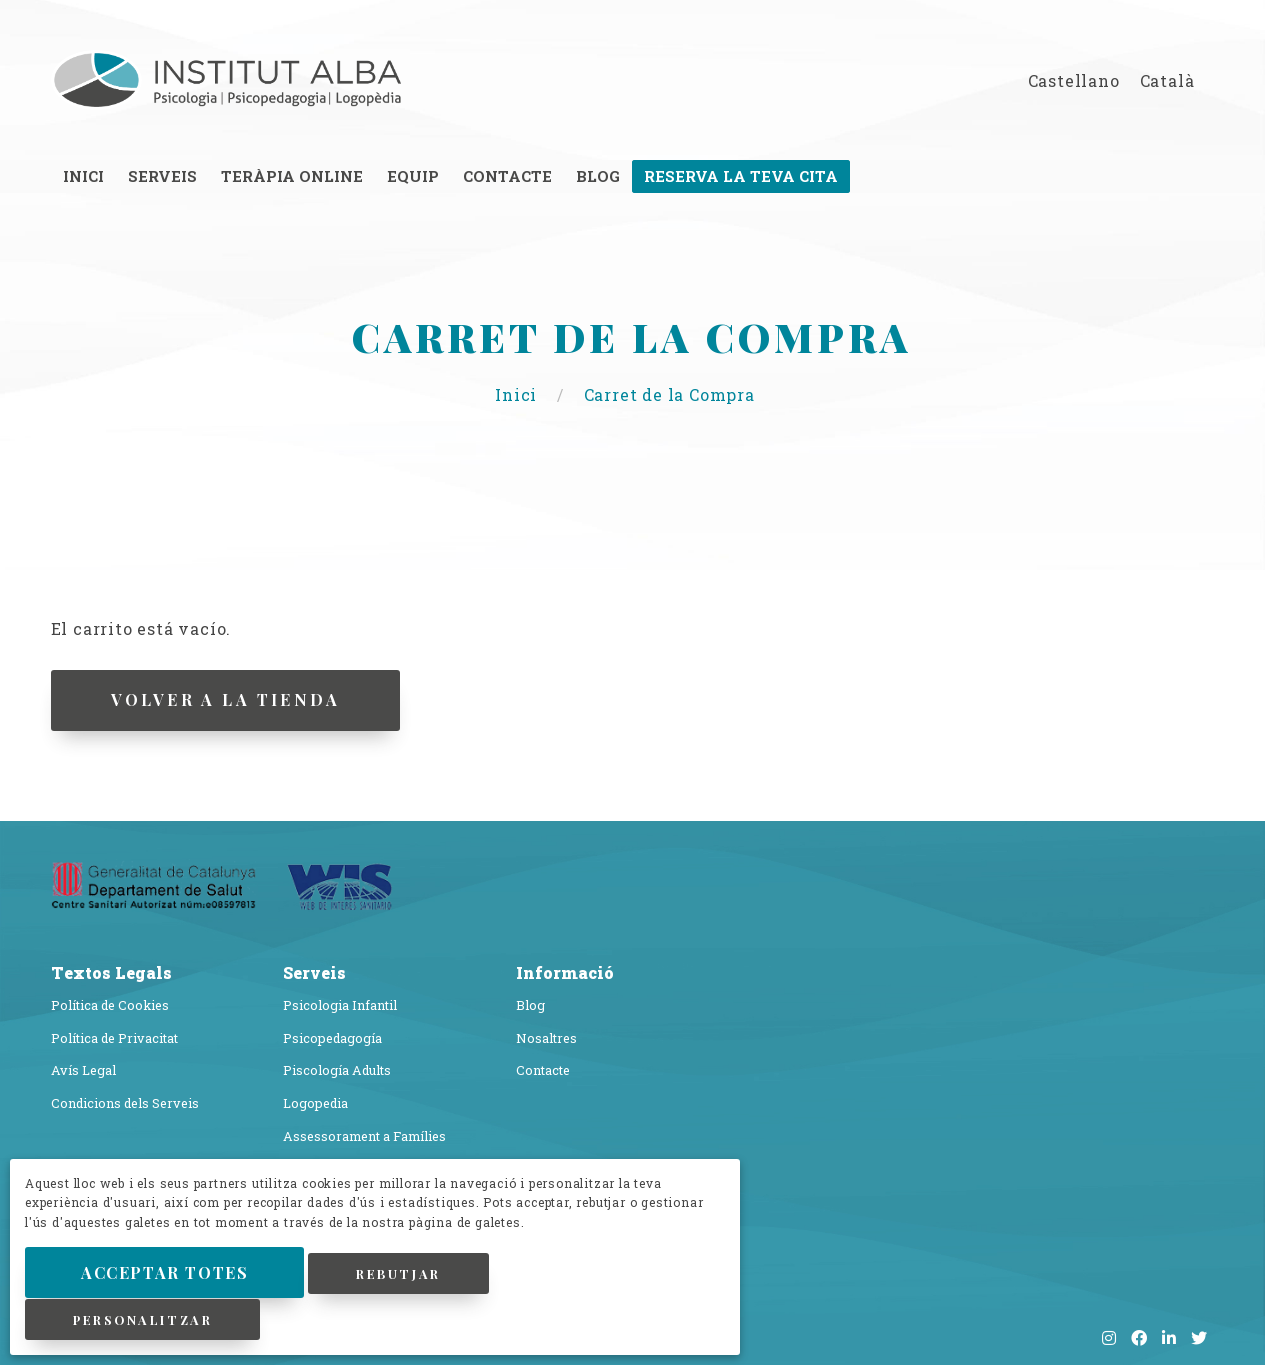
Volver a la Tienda (230, 699)
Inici (518, 394)
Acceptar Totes (172, 1273)
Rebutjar (417, 1274)
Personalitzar (145, 1319)
